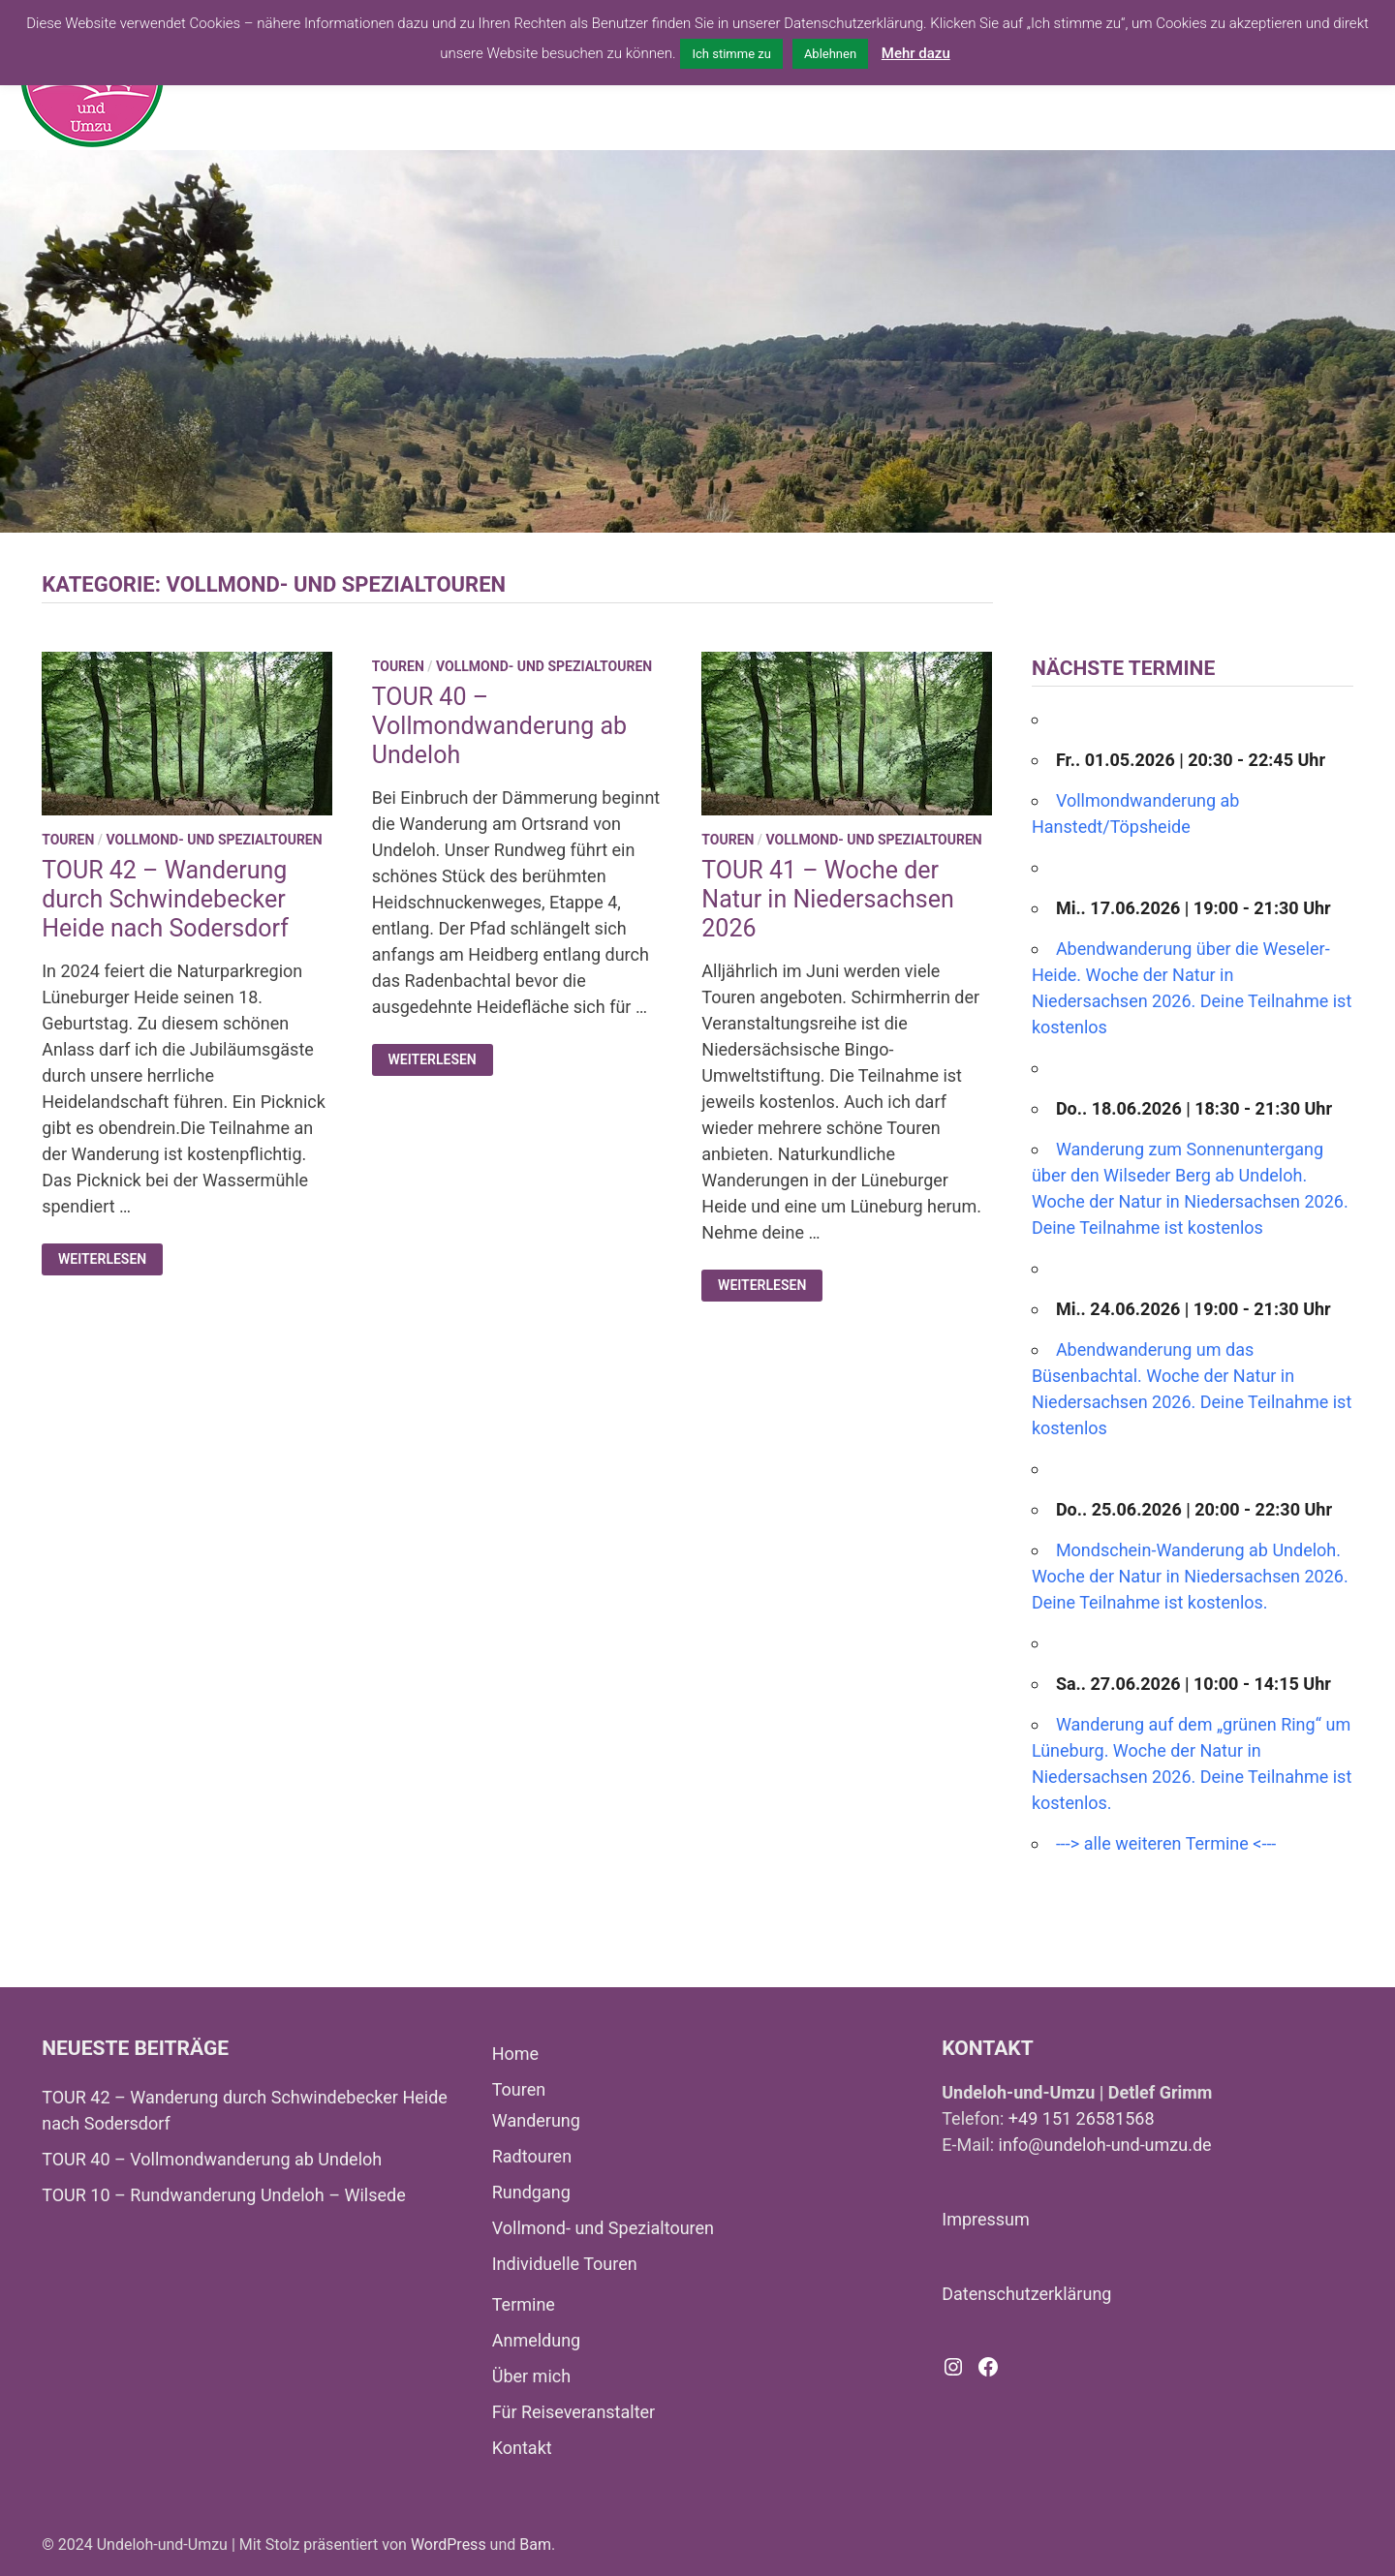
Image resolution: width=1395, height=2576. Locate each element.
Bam (535, 2544)
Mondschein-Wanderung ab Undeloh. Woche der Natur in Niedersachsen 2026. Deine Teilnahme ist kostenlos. (1190, 1576)
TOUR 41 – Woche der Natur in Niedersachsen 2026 (827, 899)
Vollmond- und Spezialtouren (214, 839)
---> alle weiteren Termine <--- (1166, 1843)
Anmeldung (536, 2340)
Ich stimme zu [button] (731, 53)
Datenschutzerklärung (1026, 2294)
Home (515, 2053)
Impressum (986, 2219)
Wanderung (536, 2120)
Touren (68, 839)
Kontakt (522, 2448)
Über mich (531, 2376)
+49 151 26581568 (1081, 2118)
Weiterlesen (110, 1259)
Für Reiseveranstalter (574, 2412)
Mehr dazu (916, 53)
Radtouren (532, 2156)
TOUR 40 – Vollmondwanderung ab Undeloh (499, 726)
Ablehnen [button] (830, 53)
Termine (523, 2304)
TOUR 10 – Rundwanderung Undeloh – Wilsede (224, 2195)
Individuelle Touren (564, 2264)
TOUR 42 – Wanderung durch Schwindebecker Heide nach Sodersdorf (165, 899)
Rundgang (531, 2192)
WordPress (448, 2544)
